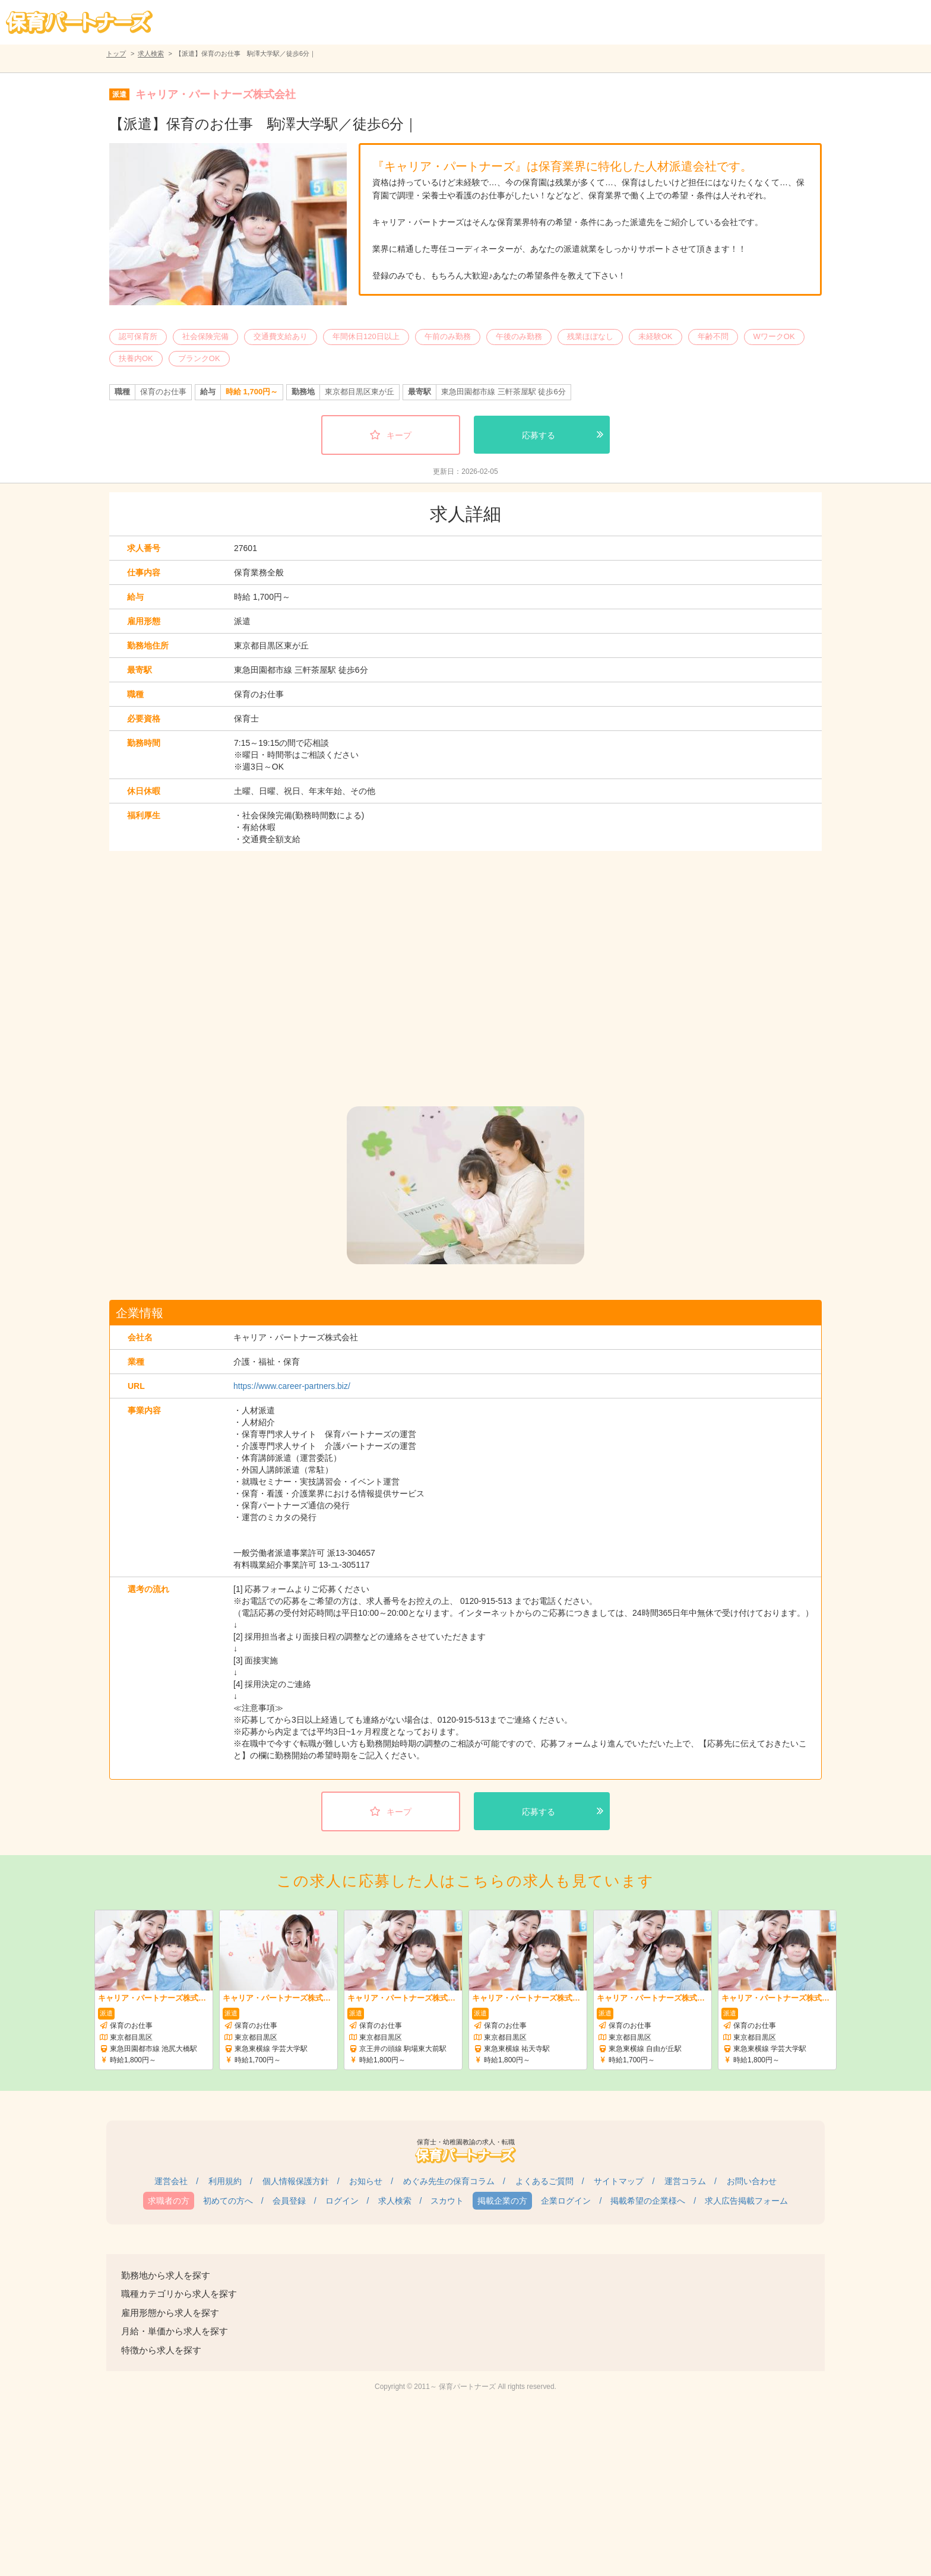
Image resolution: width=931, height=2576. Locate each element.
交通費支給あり (281, 336)
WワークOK (774, 336)
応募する (538, 435)
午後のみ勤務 (519, 336)
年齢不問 (713, 336)
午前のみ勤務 (448, 336)
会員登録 (289, 2200)
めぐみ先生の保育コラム (449, 2181)
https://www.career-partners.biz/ (291, 1386)
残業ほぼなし (590, 336)
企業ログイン (566, 2200)
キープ (399, 435)
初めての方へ (228, 2200)
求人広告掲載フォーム (746, 2200)
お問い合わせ (752, 2181)
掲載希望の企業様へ (647, 2200)
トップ (116, 53)
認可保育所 (138, 336)
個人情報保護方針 (295, 2181)
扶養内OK (136, 358)
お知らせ (365, 2181)
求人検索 (151, 53)
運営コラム (685, 2181)
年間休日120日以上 (366, 336)
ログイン (342, 2200)
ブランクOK (199, 358)
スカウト (447, 2200)
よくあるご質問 (544, 2181)
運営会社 (171, 2181)
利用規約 (225, 2181)
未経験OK (655, 336)
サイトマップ (619, 2181)
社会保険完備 (205, 336)
